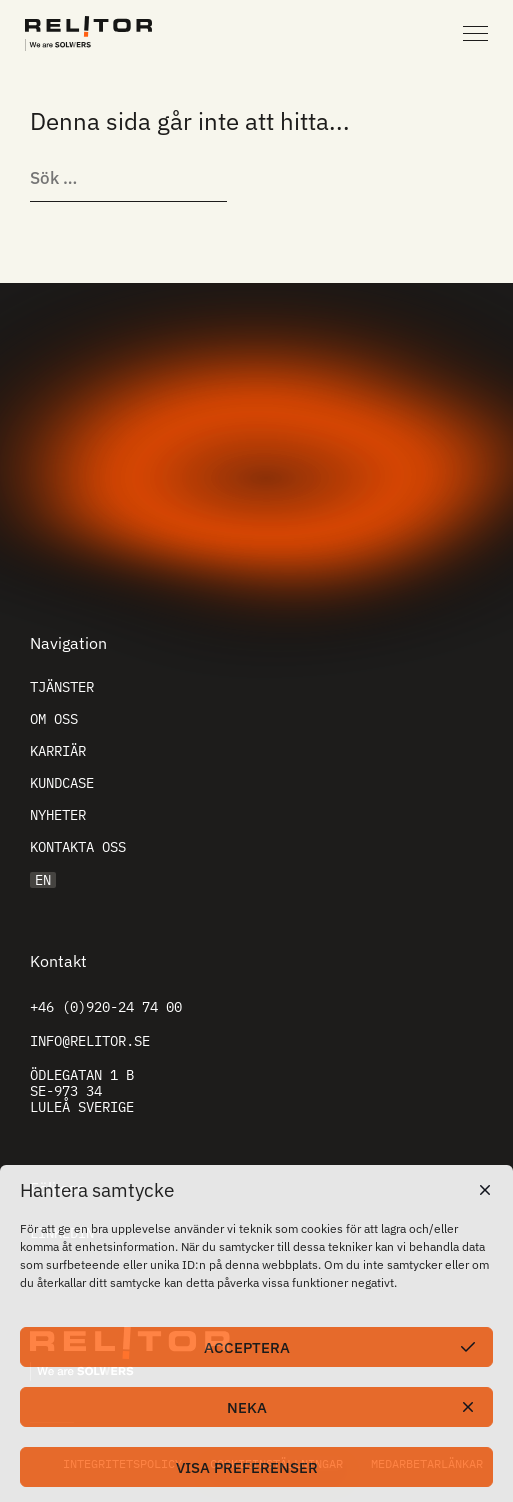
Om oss (54, 719)
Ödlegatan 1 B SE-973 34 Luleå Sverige (82, 1091)
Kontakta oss (78, 847)
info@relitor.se (90, 1041)
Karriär (58, 751)
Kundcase (62, 783)
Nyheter (58, 815)
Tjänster (62, 687)
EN (43, 880)
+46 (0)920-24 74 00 (106, 1007)
